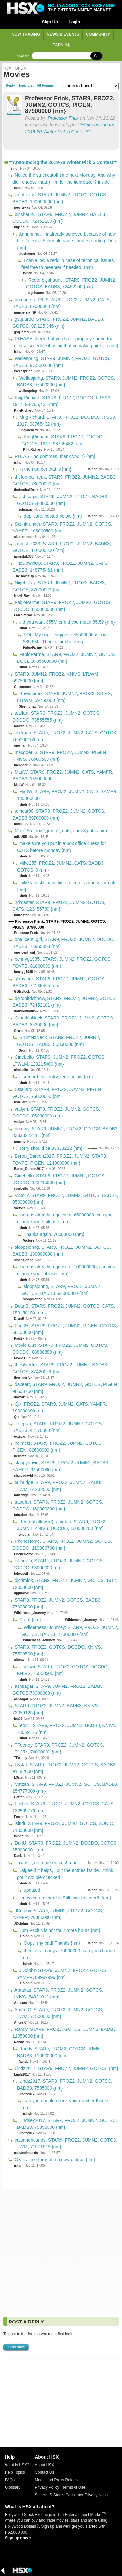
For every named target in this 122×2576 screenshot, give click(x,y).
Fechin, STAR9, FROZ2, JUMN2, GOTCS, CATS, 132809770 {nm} (63, 1807)
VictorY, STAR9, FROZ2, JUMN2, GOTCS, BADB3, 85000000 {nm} (65, 1199)
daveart (20, 1397)
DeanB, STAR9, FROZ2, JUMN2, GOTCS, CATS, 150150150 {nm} (63, 1309)
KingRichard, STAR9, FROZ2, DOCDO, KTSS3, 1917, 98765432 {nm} (66, 421)
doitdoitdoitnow (26, 1011)
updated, (31, 1890)
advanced (23, 56)
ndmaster (21, 915)
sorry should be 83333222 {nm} (50, 1148)
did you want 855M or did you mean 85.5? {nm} (66, 622)
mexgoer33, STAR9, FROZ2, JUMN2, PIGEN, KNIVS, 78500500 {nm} (59, 756)
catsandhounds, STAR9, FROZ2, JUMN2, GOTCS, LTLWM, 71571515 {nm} (64, 2143)
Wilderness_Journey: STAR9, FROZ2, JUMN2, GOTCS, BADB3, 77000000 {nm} (69, 1631)
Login (74, 21)
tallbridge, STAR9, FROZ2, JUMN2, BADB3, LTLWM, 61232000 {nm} (58, 1486)
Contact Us (44, 2472)
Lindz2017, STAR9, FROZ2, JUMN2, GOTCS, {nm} (65, 2068)
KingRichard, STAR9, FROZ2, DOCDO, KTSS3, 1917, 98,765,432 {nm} (62, 401)
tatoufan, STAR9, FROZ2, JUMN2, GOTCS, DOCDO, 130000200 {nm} (57, 1505)
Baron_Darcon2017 (29, 1169)
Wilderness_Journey (30, 1613)
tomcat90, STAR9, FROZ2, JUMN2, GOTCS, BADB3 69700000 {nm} (58, 814)
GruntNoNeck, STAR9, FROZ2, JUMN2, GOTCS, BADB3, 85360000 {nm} (58, 1041)
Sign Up (50, 21)
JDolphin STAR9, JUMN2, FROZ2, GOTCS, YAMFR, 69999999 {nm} (62, 1974)
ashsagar (26, 509)
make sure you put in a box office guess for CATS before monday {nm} (61, 847)
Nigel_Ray (22, 595)
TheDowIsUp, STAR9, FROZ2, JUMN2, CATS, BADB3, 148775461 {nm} (60, 567)
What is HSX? (17, 2465)
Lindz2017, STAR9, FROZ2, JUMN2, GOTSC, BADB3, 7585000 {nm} (64, 2085)
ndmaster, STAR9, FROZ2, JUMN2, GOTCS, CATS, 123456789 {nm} (58, 906)
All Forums (45, 85)
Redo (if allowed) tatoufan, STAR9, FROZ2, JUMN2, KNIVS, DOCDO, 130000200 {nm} (62, 1525)
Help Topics (15, 2472)
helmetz (20, 1456)
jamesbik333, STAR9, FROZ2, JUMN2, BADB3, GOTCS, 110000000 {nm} (61, 547)
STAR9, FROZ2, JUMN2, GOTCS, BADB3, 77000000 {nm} (57, 1603)
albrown (20, 1660)
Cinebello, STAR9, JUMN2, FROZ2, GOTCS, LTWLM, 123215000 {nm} (59, 1060)
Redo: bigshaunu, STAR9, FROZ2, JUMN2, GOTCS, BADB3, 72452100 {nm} (71, 283)
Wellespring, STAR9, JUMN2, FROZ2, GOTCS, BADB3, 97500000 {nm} (66, 381)
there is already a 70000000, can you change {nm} (68, 1954)
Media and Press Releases (58, 2480)
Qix (16, 1417)
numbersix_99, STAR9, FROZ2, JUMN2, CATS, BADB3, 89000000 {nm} (61, 303)
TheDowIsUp (24, 576)
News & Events (63, 34)
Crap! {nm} (29, 1619)
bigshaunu (22, 227)
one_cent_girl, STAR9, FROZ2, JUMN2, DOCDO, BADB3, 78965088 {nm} (63, 943)
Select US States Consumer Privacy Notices (73, 2495)
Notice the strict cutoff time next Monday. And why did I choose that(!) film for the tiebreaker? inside (63, 178)
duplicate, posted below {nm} (52, 516)
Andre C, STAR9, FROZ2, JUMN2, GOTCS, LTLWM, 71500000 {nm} (57, 2013)
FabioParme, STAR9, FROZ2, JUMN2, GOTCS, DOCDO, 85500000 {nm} (66, 658)
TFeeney (20, 1758)
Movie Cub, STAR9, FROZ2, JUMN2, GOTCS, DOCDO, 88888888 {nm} (60, 1349)
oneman (20, 745)
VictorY (19, 1208)
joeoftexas (22, 207)
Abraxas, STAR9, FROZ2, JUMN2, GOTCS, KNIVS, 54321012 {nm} (57, 1993)
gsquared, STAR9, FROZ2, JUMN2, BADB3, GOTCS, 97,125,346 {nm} (58, 323)
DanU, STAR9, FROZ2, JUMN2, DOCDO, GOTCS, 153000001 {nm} (65, 1846)
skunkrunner (24, 537)
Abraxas (20, 2003)
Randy (19, 2042)
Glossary (12, 2487)
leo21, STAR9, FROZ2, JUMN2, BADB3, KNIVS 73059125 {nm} (66, 1729)
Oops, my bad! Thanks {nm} (51, 1943)
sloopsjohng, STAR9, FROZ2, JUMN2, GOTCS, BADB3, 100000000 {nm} (61, 1251)
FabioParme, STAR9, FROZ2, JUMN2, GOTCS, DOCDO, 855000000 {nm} (62, 606)
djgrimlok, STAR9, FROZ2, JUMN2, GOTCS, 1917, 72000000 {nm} (64, 1584)
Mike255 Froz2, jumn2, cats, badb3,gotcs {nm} (61, 830)
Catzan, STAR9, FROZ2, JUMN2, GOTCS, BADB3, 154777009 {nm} (65, 1788)
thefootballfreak (26, 490)
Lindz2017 (22, 2074)
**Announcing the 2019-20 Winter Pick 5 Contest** (63, 162)
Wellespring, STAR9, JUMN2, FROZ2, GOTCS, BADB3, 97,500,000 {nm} (61, 362)
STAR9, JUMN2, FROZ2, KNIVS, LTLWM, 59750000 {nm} (55, 677)
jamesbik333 (24, 556)
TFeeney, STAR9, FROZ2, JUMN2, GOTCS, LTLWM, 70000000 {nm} (58, 1748)
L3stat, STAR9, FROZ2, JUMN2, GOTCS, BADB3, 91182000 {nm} (64, 1768)
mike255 (20, 837)
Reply (10, 85)
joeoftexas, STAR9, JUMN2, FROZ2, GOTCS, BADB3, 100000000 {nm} (59, 198)
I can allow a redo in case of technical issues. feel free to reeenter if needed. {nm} (68, 264)
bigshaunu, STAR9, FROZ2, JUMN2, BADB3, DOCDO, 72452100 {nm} (59, 218)
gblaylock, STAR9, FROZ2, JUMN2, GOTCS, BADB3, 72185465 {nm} (59, 982)
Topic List (25, 85)
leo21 (18, 1718)
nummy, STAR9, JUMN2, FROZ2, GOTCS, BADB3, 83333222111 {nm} (65, 1132)
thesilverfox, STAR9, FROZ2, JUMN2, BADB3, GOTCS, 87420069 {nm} (60, 1368)
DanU (18, 1856)
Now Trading (26, 34)
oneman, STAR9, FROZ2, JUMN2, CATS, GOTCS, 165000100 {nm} (64, 736)
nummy (20, 1141)
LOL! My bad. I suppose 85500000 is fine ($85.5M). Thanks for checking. (64, 638)
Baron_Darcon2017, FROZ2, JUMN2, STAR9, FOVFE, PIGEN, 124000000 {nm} (59, 1159)
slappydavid (23, 1475)
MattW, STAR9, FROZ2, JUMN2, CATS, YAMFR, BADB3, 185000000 (62, 775)
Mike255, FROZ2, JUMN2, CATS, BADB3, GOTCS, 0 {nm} (61, 866)
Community (98, 34)
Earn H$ (61, 45)
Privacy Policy (47, 2487)
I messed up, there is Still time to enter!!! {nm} (64, 1897)
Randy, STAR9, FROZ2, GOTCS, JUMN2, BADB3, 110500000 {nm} (60, 2052)
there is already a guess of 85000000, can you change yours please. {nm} (65, 1218)
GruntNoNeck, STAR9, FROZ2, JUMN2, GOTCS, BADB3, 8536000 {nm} (63, 1021)
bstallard (21, 1102)
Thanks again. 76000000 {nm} (53, 1234)
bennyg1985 (23, 972)
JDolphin (21, 1923)
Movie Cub (22, 1358)
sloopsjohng (23, 1260)
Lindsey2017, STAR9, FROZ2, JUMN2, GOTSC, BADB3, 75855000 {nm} (67, 2124)
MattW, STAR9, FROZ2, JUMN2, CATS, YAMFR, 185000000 (67, 795)
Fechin (19, 1816)
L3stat (18, 1777)
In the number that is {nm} (44, 469)
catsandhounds (26, 2153)
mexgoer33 (22, 765)
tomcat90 (21, 824)
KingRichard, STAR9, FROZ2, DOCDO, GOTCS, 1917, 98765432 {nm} (62, 440)
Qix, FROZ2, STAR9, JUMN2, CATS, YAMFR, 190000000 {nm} (59, 1407)
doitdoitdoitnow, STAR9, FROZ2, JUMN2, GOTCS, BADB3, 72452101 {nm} (64, 1002)
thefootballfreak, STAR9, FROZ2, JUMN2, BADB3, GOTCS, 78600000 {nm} (64, 480)
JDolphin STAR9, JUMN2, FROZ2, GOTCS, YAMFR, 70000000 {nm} (57, 1914)
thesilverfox (23, 1377)
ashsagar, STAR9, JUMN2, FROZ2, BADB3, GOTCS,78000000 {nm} (62, 500)
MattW (19, 785)
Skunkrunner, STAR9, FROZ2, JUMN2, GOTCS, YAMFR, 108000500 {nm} (62, 527)
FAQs (10, 2480)
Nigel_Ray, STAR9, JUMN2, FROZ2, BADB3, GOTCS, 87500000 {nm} (59, 586)
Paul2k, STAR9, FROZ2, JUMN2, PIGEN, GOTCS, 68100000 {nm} (64, 1329)
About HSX (44, 2465)
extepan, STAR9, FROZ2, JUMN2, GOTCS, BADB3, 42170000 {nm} (57, 1427)
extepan (20, 1436)
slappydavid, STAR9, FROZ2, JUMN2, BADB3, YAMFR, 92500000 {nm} (60, 1466)
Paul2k (19, 1338)
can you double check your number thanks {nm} (65, 2104)
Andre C (20, 2022)
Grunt (18, 1031)
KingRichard (23, 410)
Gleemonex (23, 687)
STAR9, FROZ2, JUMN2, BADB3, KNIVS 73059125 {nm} (55, 1709)
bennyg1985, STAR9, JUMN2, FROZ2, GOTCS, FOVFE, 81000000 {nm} (62, 962)
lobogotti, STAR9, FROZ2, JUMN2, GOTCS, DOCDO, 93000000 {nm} (58, 1564)
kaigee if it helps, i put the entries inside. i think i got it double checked (66, 1874)
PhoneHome (23, 1554)
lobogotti (21, 1573)
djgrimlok (21, 1593)
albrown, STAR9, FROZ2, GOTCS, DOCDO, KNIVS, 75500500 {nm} (63, 1670)
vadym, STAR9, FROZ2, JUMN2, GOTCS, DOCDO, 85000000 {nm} (56, 1112)
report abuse (14, 113)
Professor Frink (63, 118)
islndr (14, 168)
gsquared (21, 332)
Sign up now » (18, 2538)
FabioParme (23, 615)
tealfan (19, 726)
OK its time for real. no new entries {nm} (54, 2159)
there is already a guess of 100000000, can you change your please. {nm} (66, 1270)
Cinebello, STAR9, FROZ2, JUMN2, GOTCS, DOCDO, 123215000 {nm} (59, 1179)
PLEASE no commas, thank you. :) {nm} (54, 456)
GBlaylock (22, 991)
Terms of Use (73, 2487)
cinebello (21, 1070)
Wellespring (23, 371)
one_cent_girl (24, 952)
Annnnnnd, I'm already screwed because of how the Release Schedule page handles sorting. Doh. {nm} (67, 240)
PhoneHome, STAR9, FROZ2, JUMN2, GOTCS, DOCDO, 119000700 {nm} (62, 1545)
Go (96, 55)
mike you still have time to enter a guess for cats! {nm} (67, 886)
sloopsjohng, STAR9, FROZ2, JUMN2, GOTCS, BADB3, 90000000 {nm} (61, 1290)
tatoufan (20, 1515)
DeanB (19, 1319)
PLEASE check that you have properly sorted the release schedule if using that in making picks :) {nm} (65, 342)
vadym (19, 1122)
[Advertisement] (61, 2252)
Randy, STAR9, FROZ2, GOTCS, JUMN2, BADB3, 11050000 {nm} (64, 2033)
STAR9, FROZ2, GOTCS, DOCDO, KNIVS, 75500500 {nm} (57, 1650)
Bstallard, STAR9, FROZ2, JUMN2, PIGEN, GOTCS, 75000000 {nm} (57, 1093)
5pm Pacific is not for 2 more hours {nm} (59, 1930)
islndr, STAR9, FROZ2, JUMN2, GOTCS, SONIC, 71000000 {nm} (63, 1827)
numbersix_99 (25, 312)
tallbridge (21, 1495)
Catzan (19, 1797)
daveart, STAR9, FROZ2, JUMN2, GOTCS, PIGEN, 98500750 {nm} (65, 1388)
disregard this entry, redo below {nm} (55, 1076)
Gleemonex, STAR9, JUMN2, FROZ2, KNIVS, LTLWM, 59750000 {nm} (64, 697)
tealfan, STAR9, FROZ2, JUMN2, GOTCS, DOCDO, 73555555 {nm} (56, 716)
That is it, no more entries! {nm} (45, 1862)
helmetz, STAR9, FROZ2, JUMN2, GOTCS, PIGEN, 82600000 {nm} (57, 1447)
